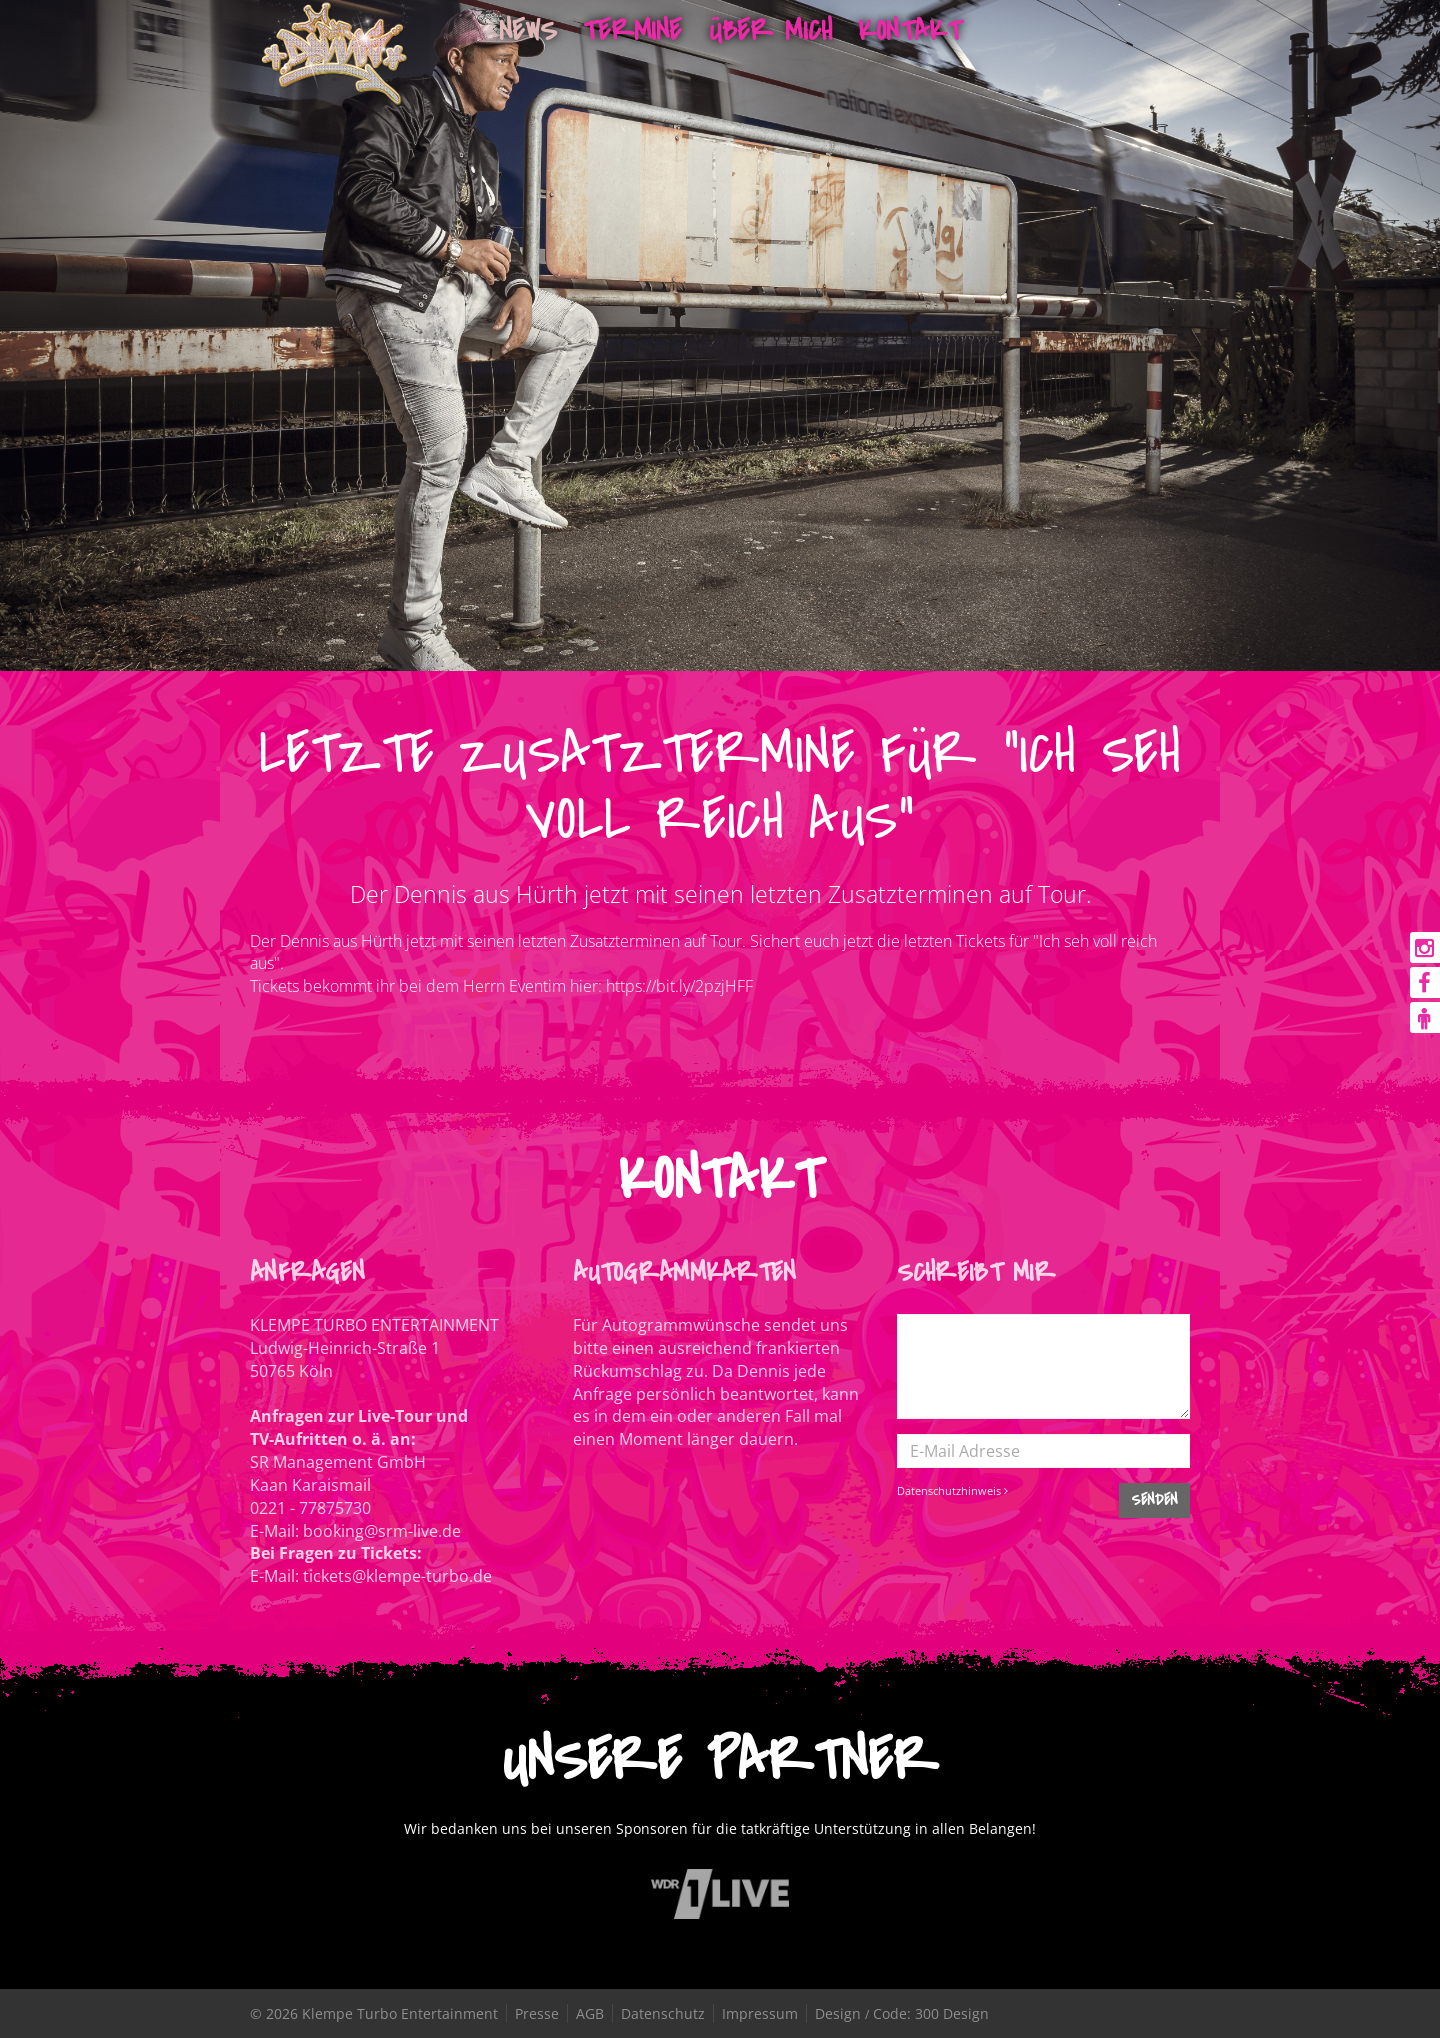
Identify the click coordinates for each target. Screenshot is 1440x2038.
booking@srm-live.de (382, 1531)
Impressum (760, 2013)
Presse (537, 2013)
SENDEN (1154, 1500)
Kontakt (909, 30)
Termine (632, 30)
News (528, 30)
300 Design (952, 2013)
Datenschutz (663, 2013)
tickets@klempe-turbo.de (397, 1576)
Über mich (770, 30)
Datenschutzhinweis (952, 1490)
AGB (590, 2013)
